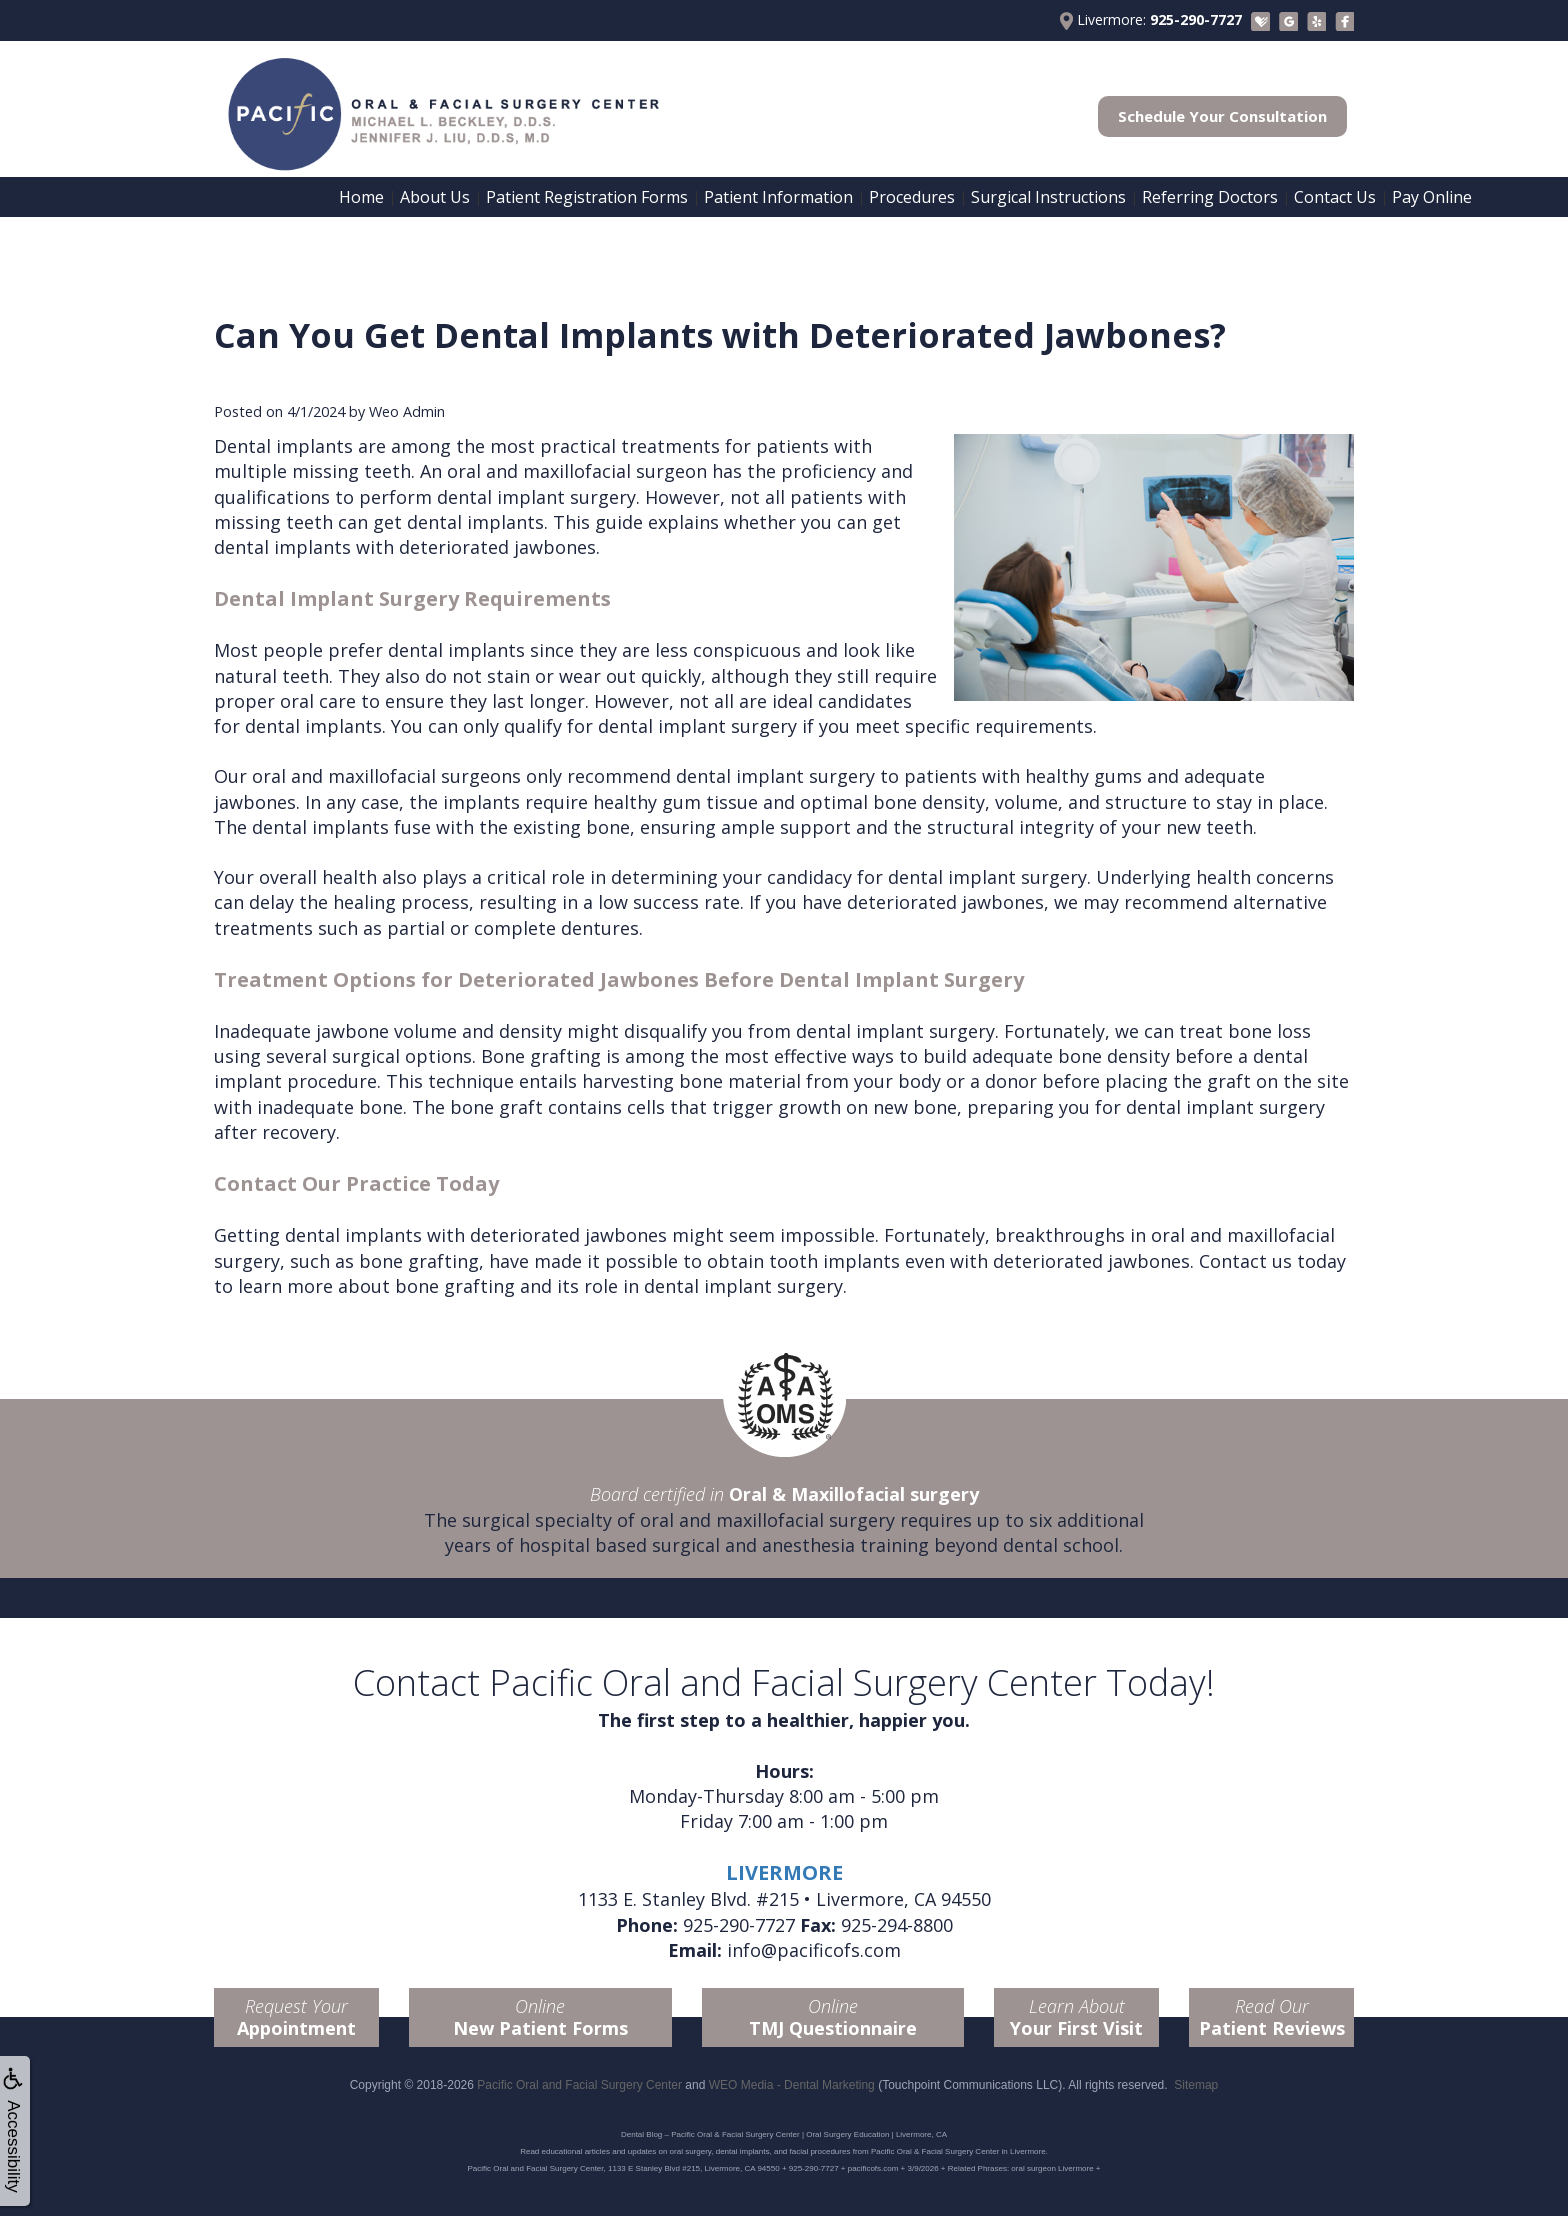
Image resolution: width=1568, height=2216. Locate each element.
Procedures (912, 197)
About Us (435, 197)
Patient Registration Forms (587, 197)
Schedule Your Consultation (1222, 116)
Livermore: (1151, 20)
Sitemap (1196, 2085)
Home (361, 197)
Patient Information (778, 197)
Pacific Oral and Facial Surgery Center (579, 2085)
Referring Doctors (1210, 197)
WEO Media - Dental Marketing (792, 2085)
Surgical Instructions (1048, 197)
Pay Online (1432, 197)
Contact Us (1335, 197)
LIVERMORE (784, 1872)
